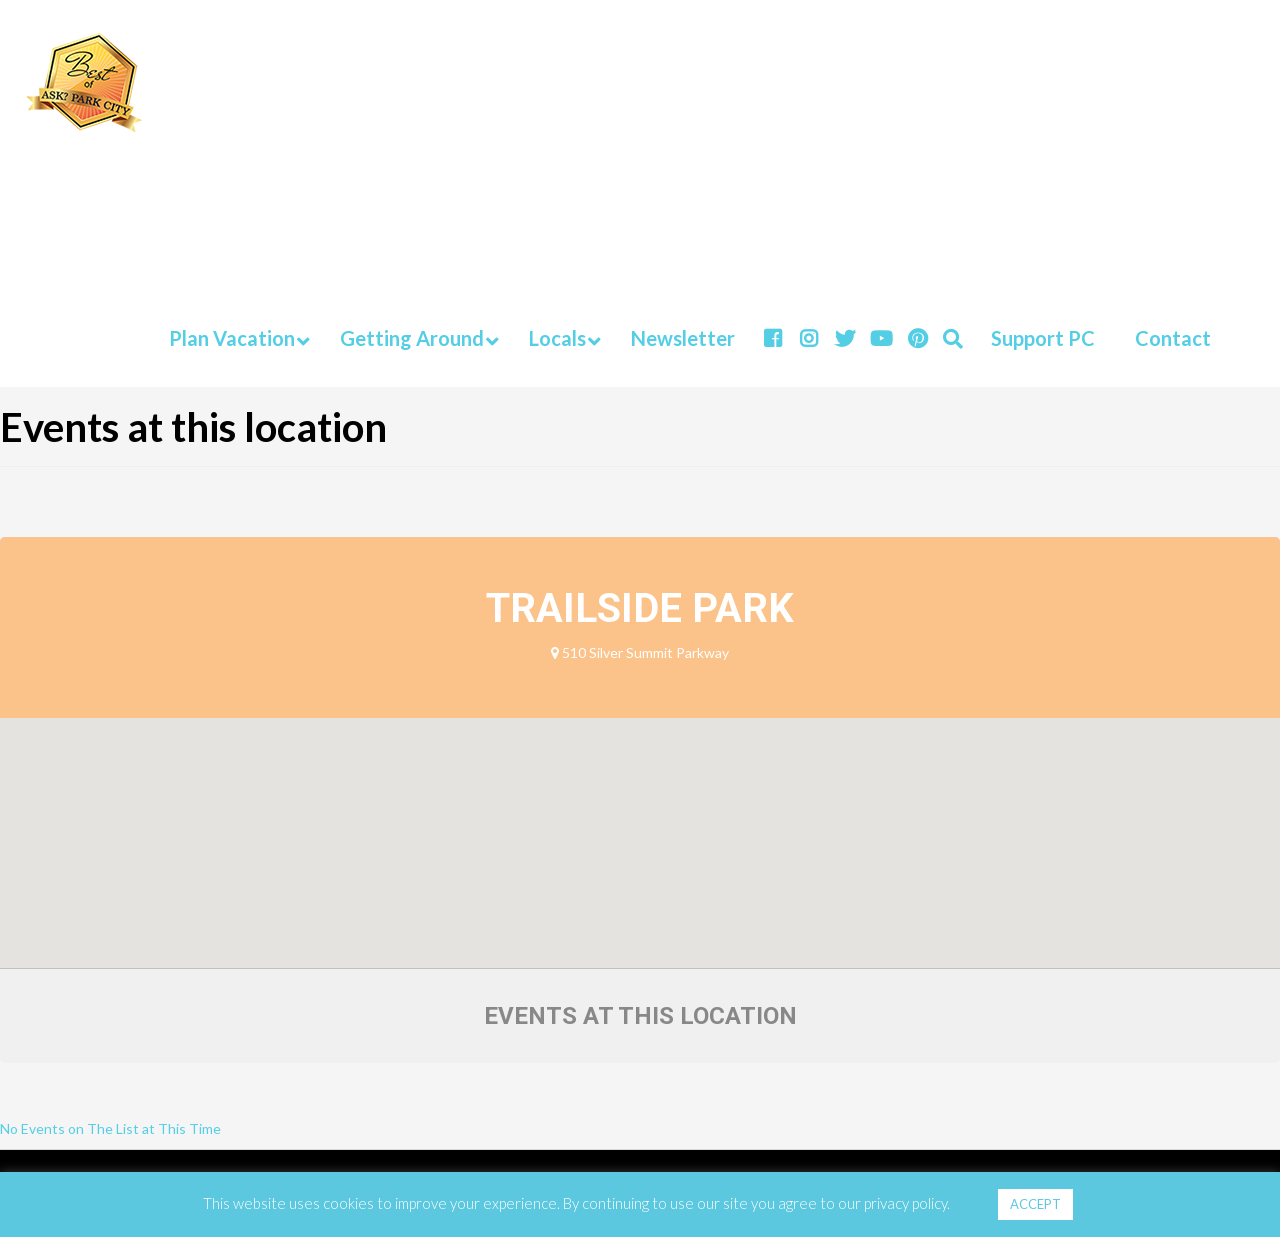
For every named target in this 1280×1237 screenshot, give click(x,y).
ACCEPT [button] (1035, 1204)
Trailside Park (640, 608)
